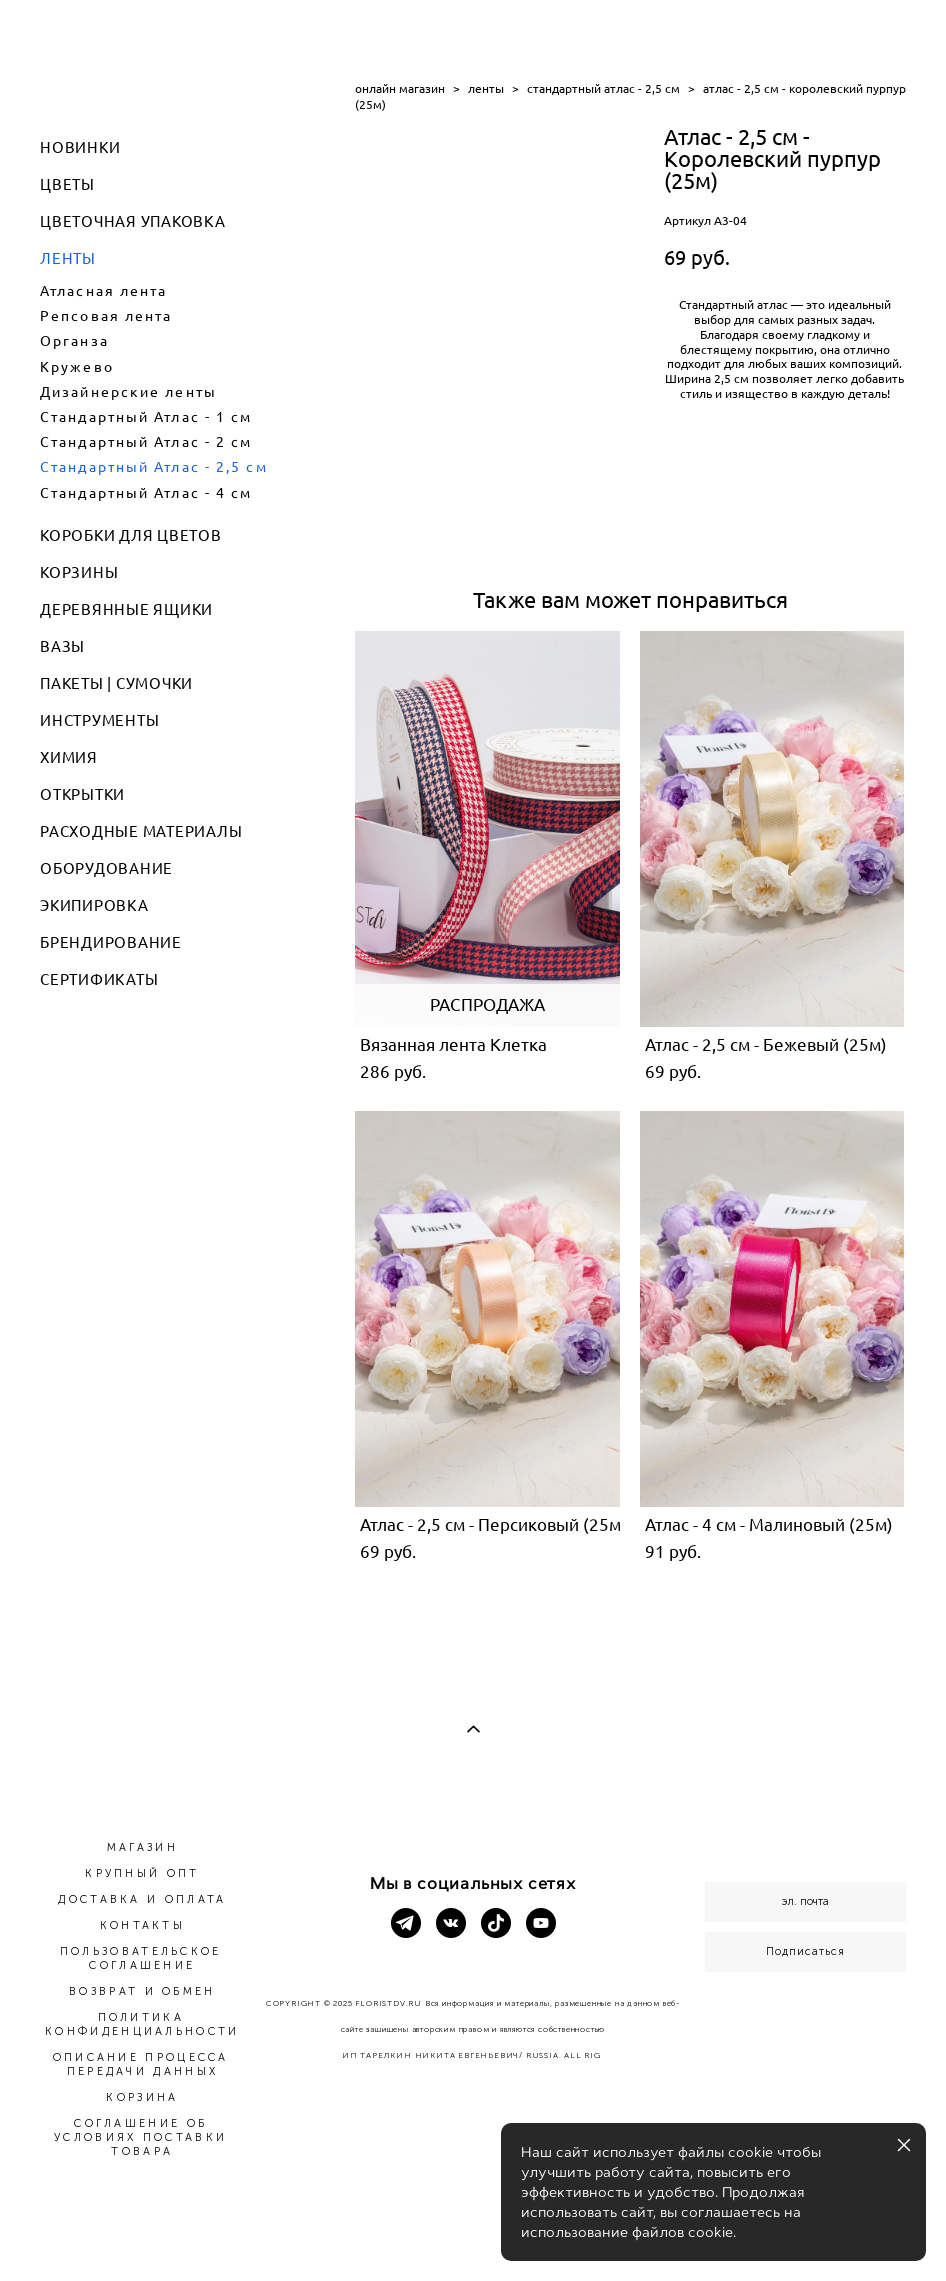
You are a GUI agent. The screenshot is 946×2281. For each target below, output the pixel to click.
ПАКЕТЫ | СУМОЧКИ (116, 683)
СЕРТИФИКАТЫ (99, 979)
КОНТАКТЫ (142, 1925)
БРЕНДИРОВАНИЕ (111, 942)
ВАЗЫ (62, 646)
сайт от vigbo (473, 2233)
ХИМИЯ (69, 757)
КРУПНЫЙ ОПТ (142, 1873)
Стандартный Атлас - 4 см (146, 493)
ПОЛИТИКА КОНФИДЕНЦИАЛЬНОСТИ (142, 2024)
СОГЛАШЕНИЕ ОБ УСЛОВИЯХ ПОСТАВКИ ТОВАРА (140, 2137)
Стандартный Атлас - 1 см (146, 417)
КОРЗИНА (142, 2097)
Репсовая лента (106, 316)
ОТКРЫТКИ (82, 794)
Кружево (77, 367)
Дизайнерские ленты (128, 392)
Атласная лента (103, 291)
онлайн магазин (400, 88)
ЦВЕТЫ (67, 184)
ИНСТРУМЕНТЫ (99, 720)
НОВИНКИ (80, 147)
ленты (486, 88)
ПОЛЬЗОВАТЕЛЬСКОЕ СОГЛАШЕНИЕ (141, 1958)
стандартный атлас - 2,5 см (603, 88)
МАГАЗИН (142, 1847)
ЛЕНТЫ (68, 258)
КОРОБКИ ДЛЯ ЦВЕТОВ (131, 535)
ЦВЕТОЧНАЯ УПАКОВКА (133, 221)
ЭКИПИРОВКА (94, 905)
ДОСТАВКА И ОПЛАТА (142, 1899)
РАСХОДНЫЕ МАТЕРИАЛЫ (141, 831)
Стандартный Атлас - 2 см (146, 442)
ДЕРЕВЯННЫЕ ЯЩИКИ (126, 609)
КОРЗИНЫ (79, 572)
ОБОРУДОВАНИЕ (106, 868)
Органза (74, 341)
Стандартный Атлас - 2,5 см (154, 467)
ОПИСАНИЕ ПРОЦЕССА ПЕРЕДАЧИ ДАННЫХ (141, 2064)
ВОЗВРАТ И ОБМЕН (142, 1991)
